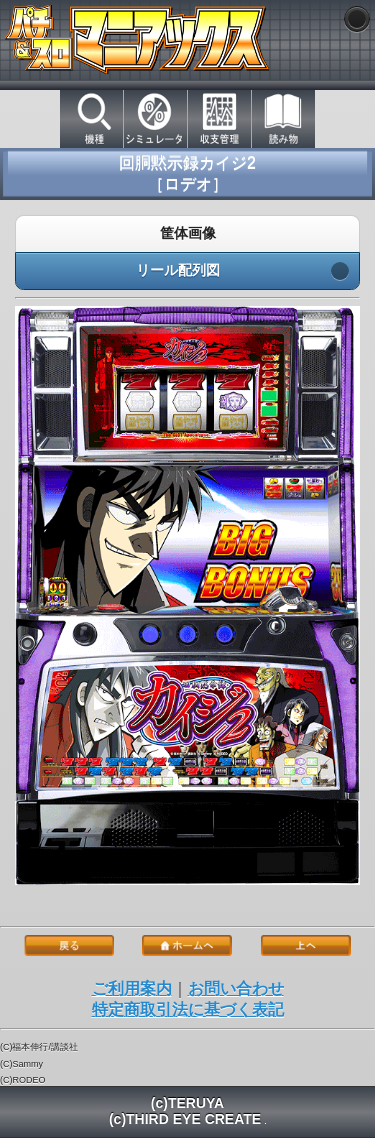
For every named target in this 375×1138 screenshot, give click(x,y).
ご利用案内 (132, 988)
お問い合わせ (236, 988)
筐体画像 (187, 234)
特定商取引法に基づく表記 (188, 1009)
